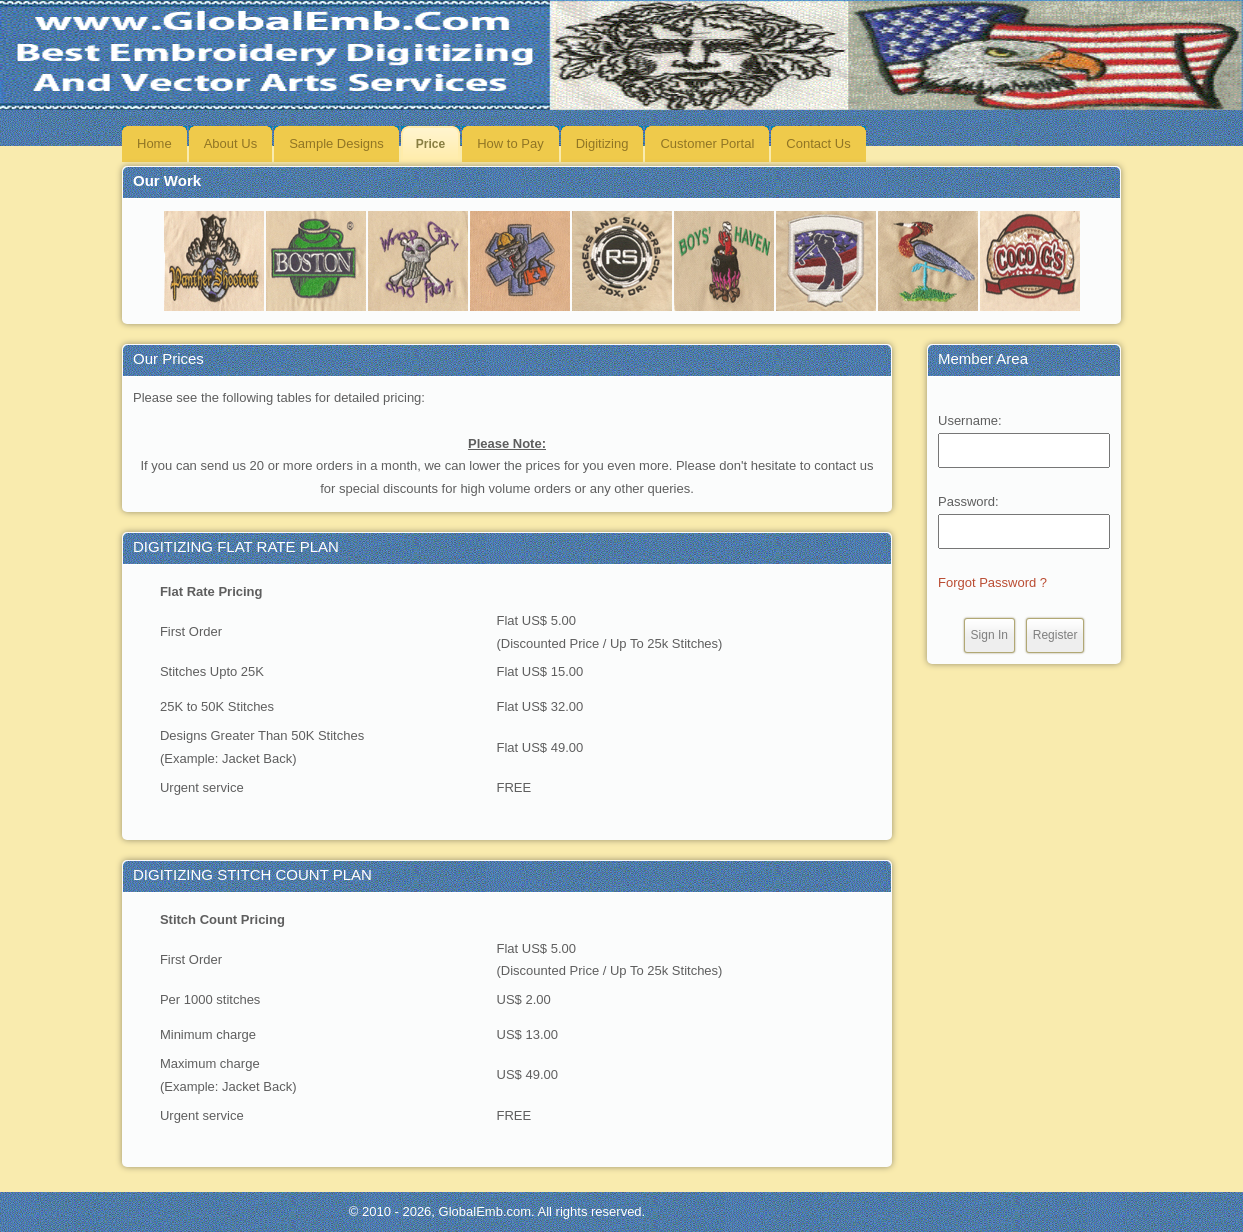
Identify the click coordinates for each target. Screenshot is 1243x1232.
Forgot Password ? (992, 582)
